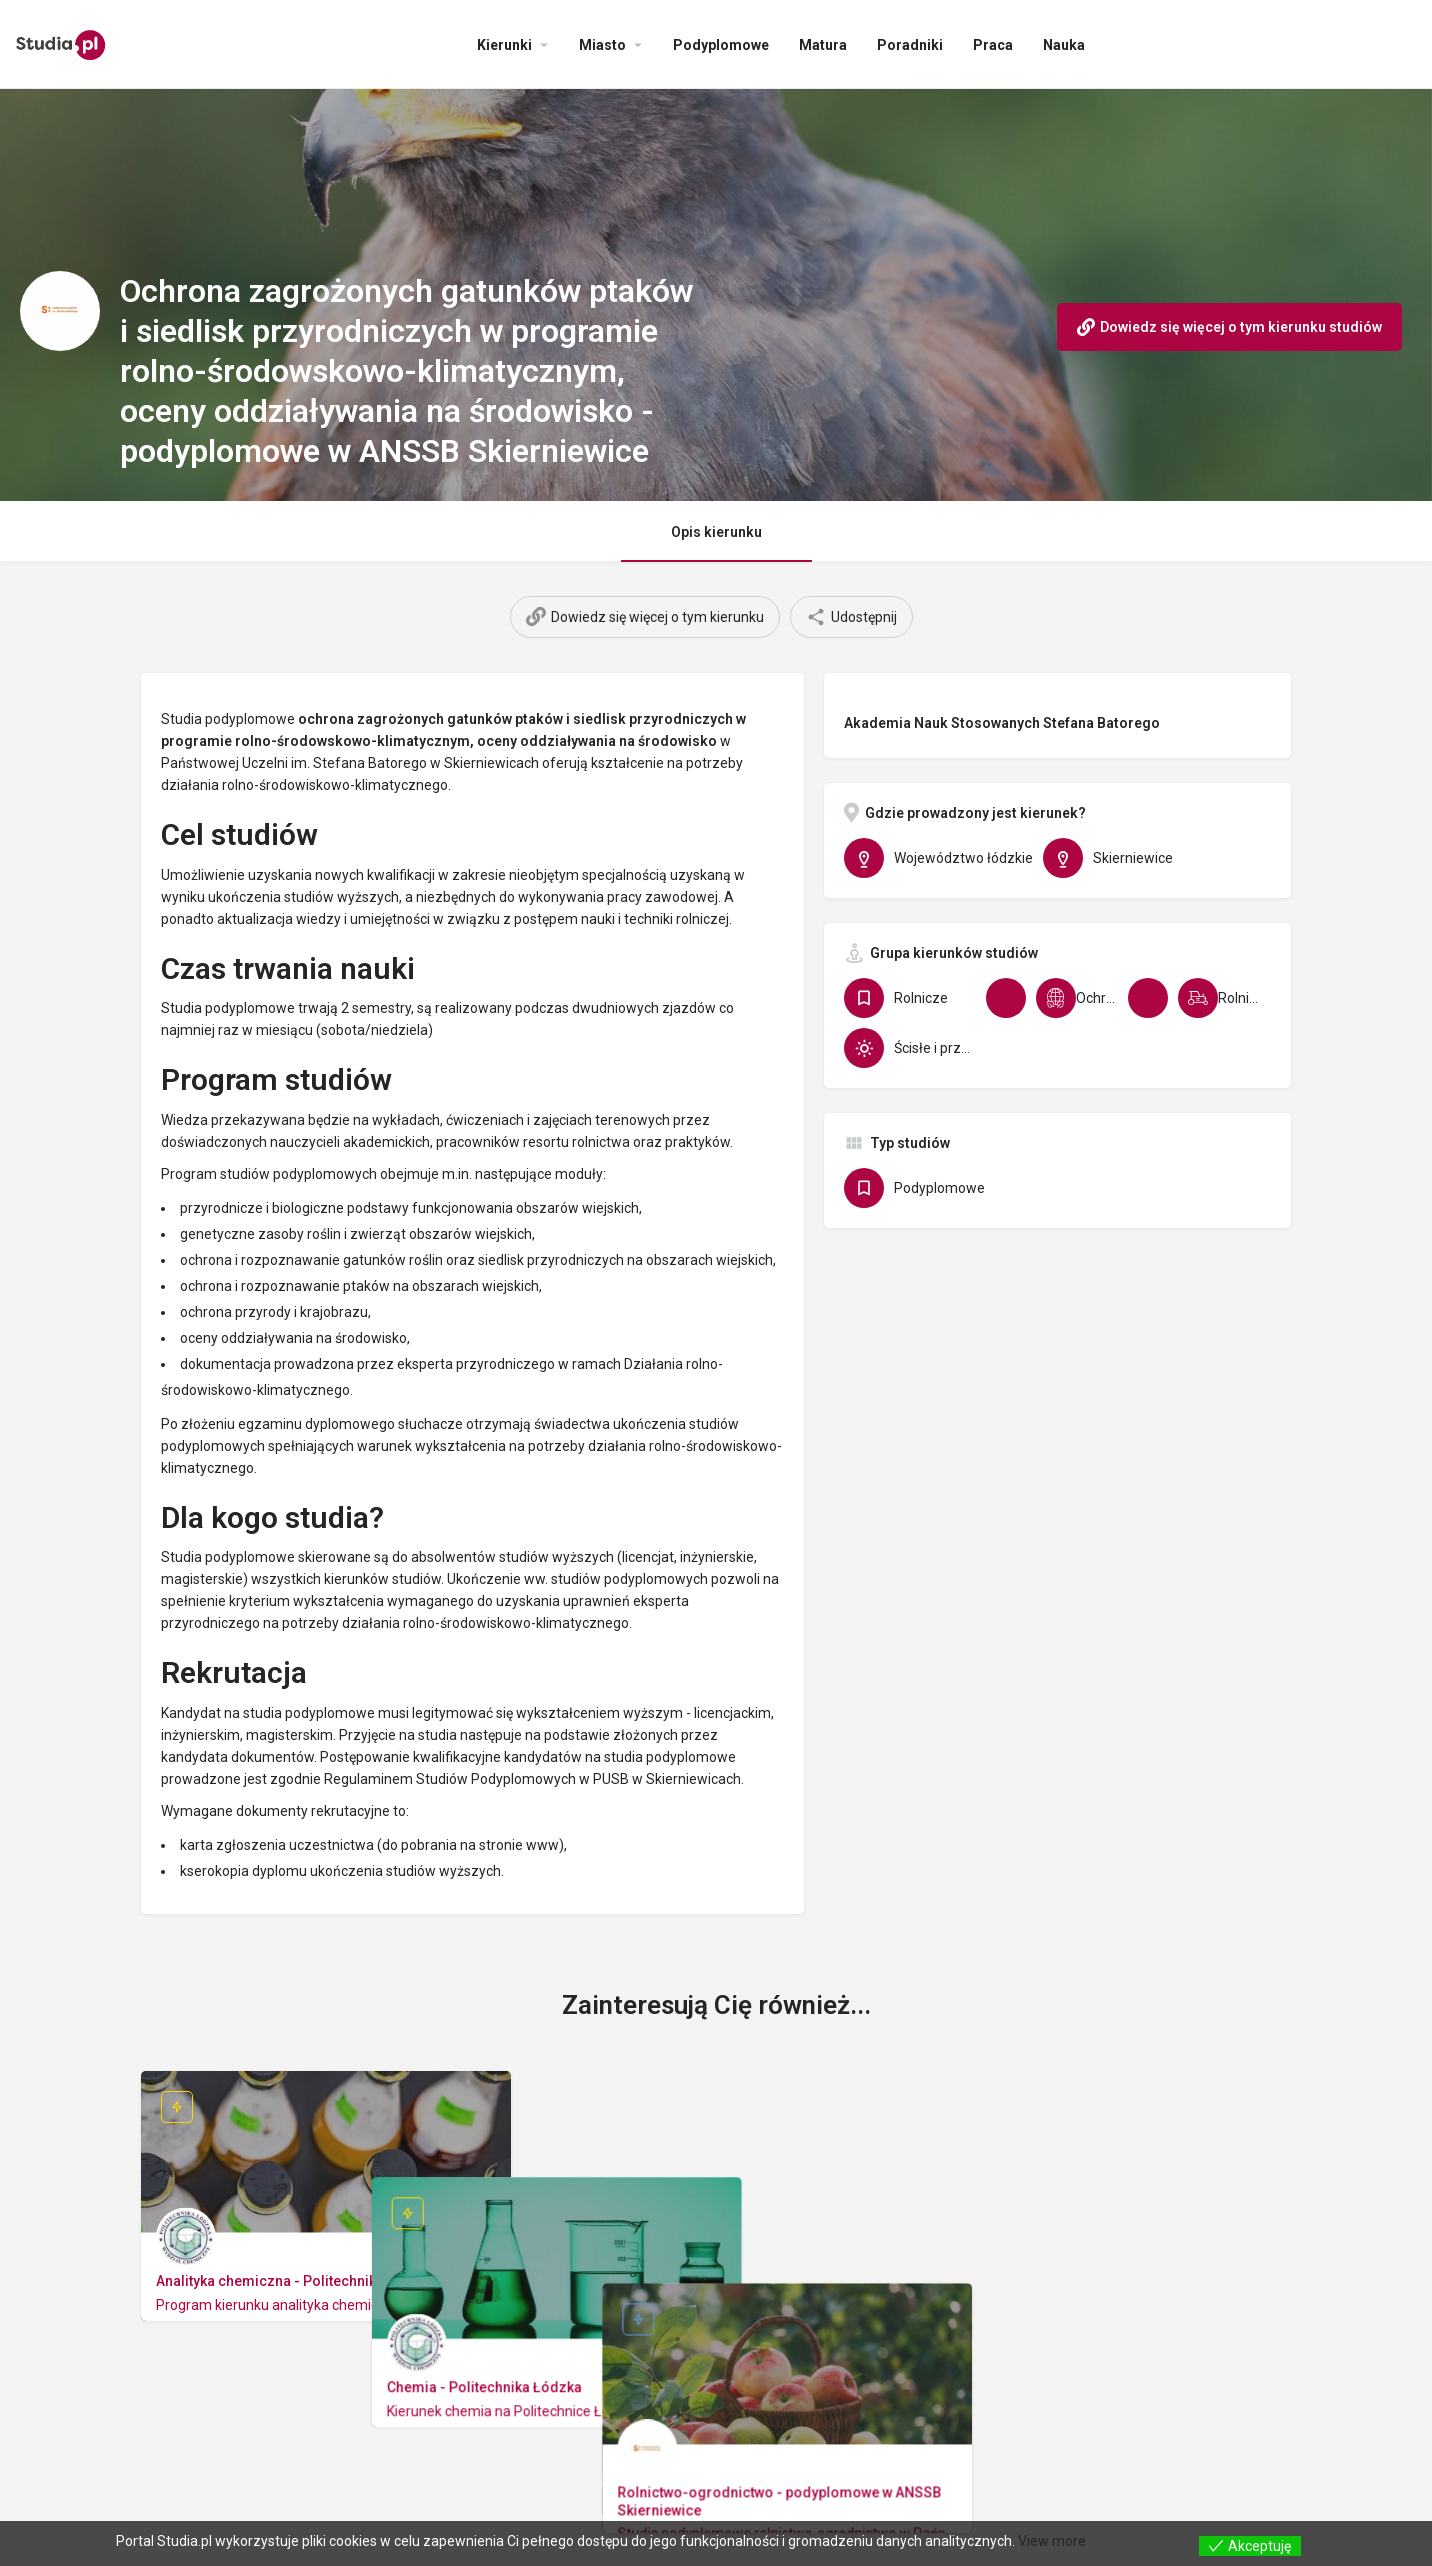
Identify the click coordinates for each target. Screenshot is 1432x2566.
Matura (823, 45)
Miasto (602, 45)
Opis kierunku (716, 532)
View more (1052, 2541)
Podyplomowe (721, 45)
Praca (993, 45)
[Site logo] (63, 43)
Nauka (1064, 45)
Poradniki (910, 45)
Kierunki (504, 45)
